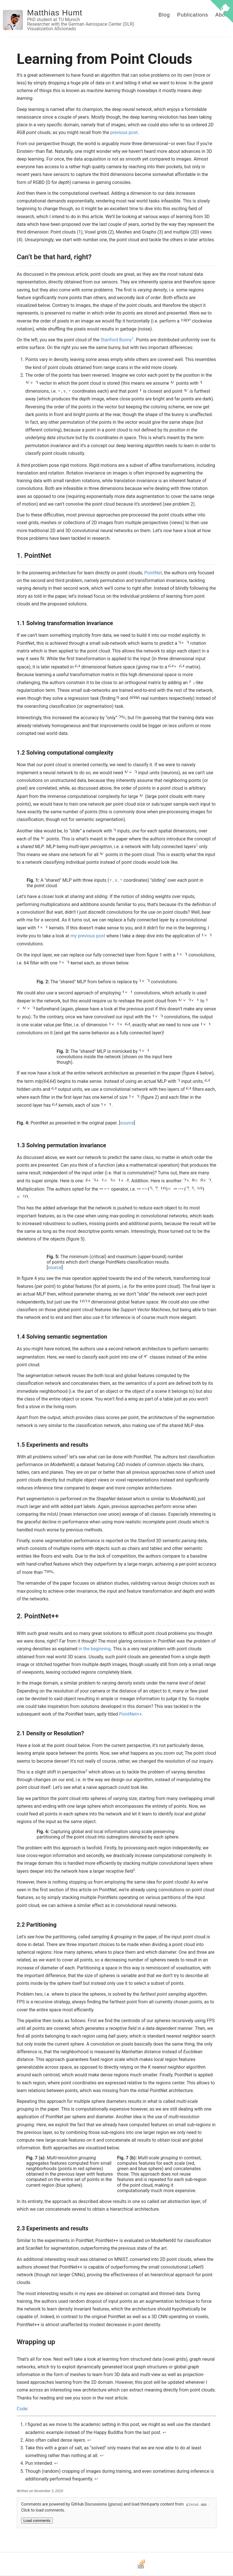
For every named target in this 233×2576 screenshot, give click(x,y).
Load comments (36, 2520)
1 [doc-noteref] (133, 339)
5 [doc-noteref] (134, 1870)
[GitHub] (104, 2568)
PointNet (153, 572)
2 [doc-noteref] (197, 845)
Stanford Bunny (116, 339)
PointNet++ (130, 1714)
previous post (124, 132)
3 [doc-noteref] (67, 1456)
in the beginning (94, 1648)
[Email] (91, 2568)
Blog (164, 15)
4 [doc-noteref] (86, 1771)
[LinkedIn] (129, 2568)
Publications (192, 15)
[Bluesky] (116, 2568)
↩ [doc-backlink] (164, 2432)
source (127, 1123)
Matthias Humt (54, 12)
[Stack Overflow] (141, 2568)
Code (22, 2408)
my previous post (87, 936)
